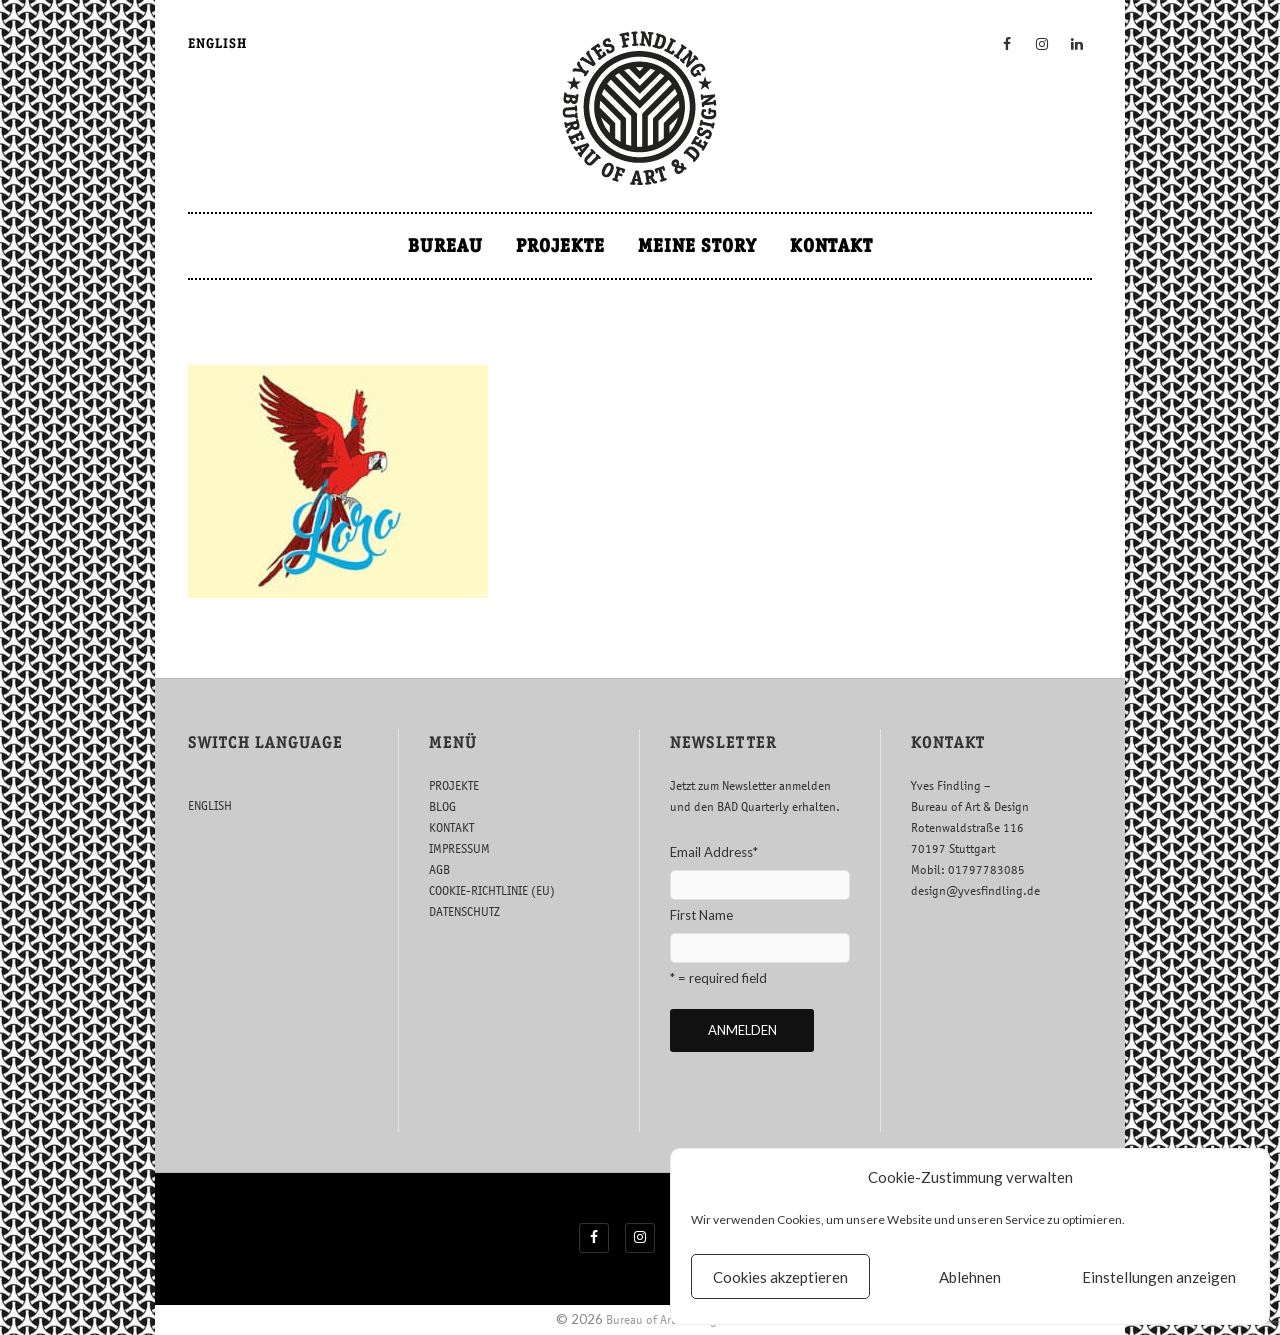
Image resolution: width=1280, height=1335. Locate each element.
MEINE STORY (697, 245)
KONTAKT (831, 245)
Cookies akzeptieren (780, 1277)
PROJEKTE (560, 245)
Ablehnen (970, 1277)
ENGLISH (217, 43)
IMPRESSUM (459, 848)
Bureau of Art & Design (665, 1319)
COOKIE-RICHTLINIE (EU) (492, 890)
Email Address (714, 852)
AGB (439, 869)
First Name (701, 915)
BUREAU (445, 245)
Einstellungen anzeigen (1159, 1277)
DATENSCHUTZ (464, 911)
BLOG (442, 806)
